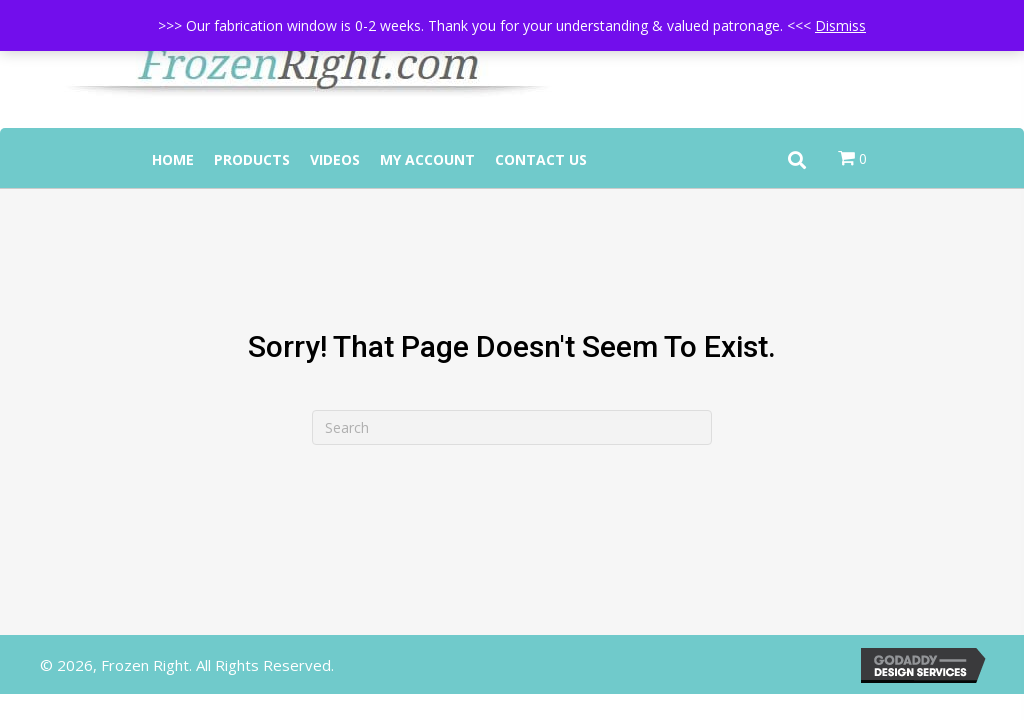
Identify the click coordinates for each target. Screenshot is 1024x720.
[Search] (512, 427)
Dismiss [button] (840, 25)
